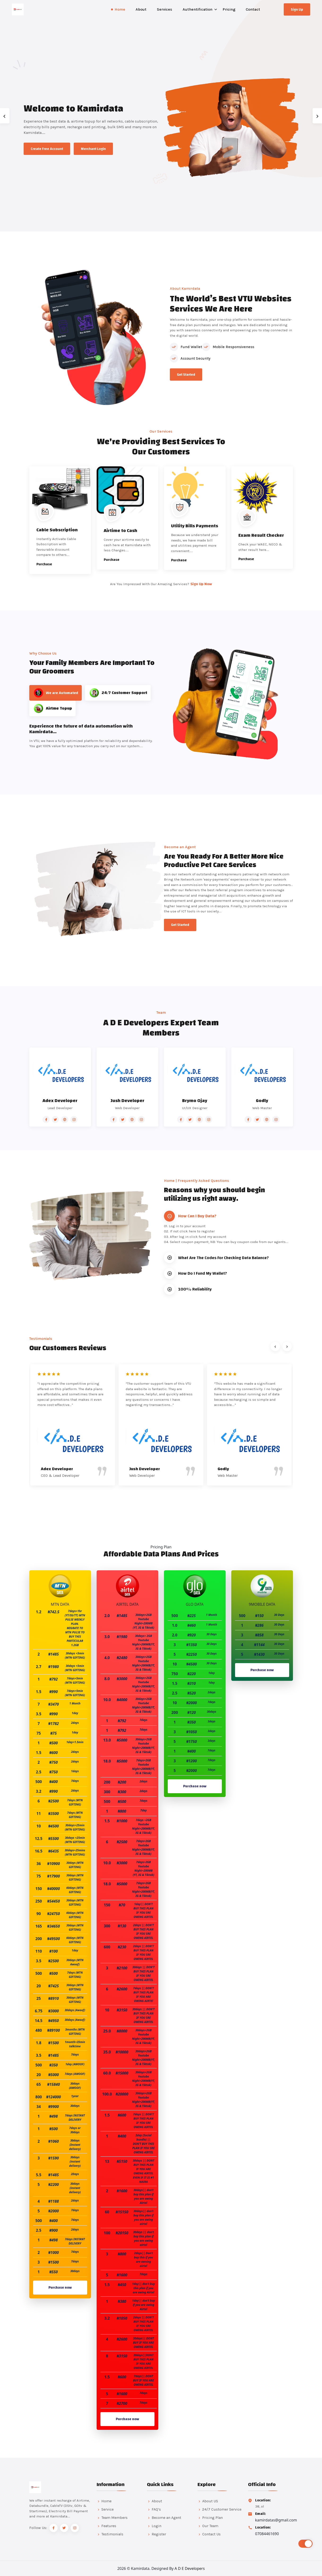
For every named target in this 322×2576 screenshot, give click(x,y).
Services (164, 9)
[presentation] (4, 115)
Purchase (44, 564)
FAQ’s (156, 2509)
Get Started (186, 374)
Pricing (229, 9)
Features (108, 2526)
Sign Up (297, 9)
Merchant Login (93, 149)
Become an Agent (166, 2517)
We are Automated (55, 693)
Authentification (197, 9)
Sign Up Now (201, 584)
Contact (253, 9)
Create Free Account (47, 149)
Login (156, 2526)
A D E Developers (190, 2568)
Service (107, 2509)
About (141, 9)
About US (210, 2501)
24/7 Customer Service (221, 2509)
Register (159, 2534)
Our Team (210, 2526)
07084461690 (267, 2533)
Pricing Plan (212, 2517)
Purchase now (60, 2287)
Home (120, 9)
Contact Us (211, 2534)
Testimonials (112, 2534)
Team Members (114, 2517)
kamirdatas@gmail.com (276, 2520)
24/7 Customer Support (118, 693)
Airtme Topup (52, 708)
